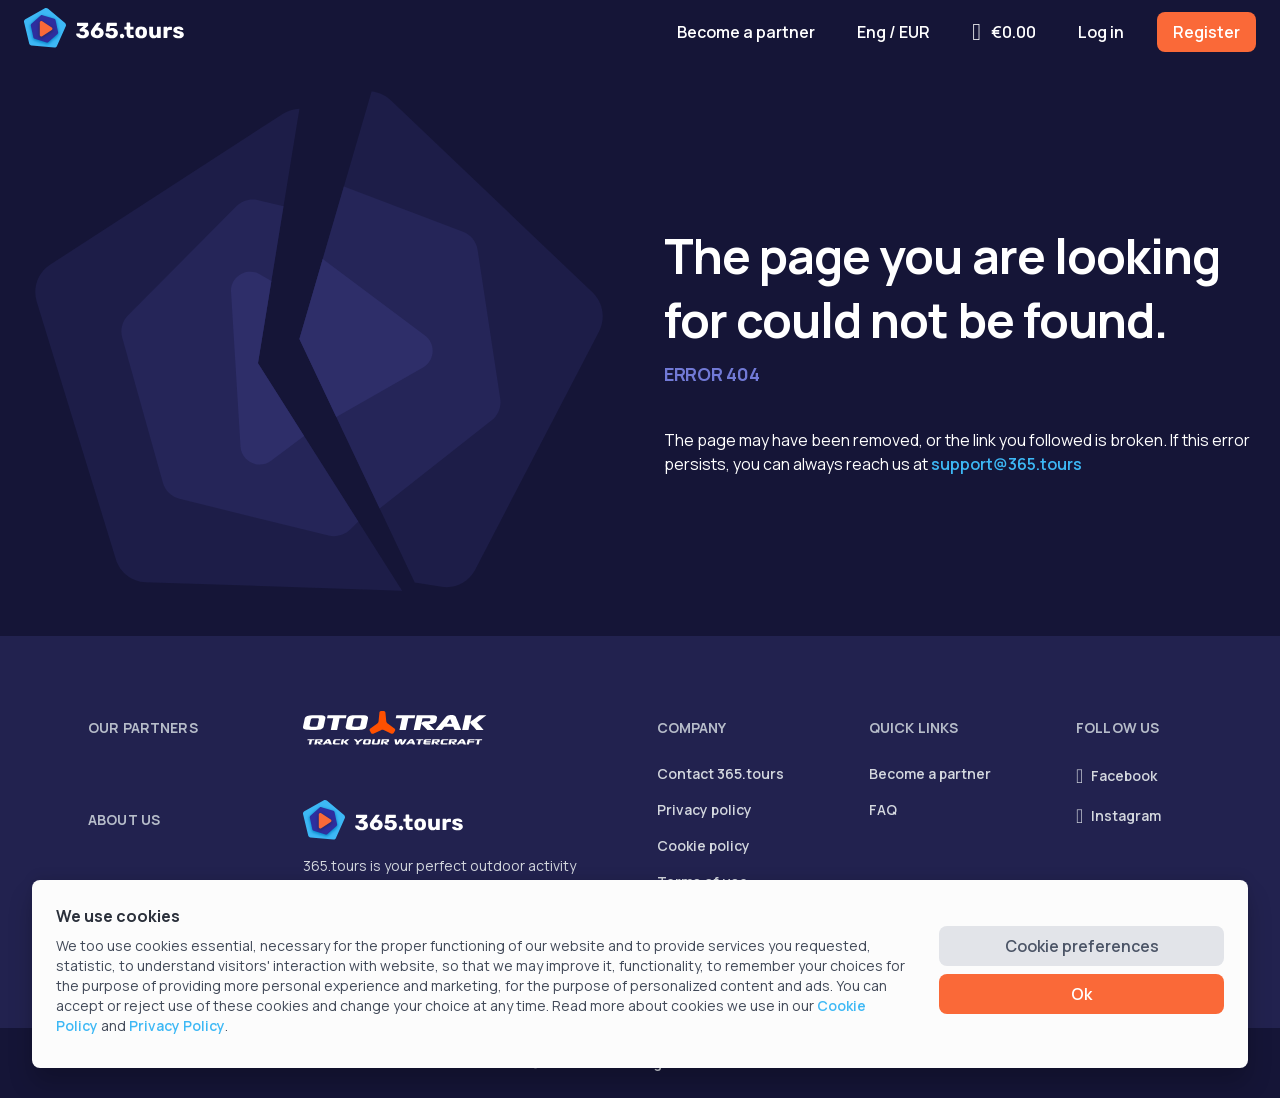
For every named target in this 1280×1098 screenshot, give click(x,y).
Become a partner (746, 32)
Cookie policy (703, 845)
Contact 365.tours (720, 773)
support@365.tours (1006, 464)
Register (1206, 32)
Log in (1101, 32)
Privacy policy (704, 809)
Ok (1081, 994)
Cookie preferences (1082, 946)
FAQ (883, 809)
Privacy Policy (177, 1025)
